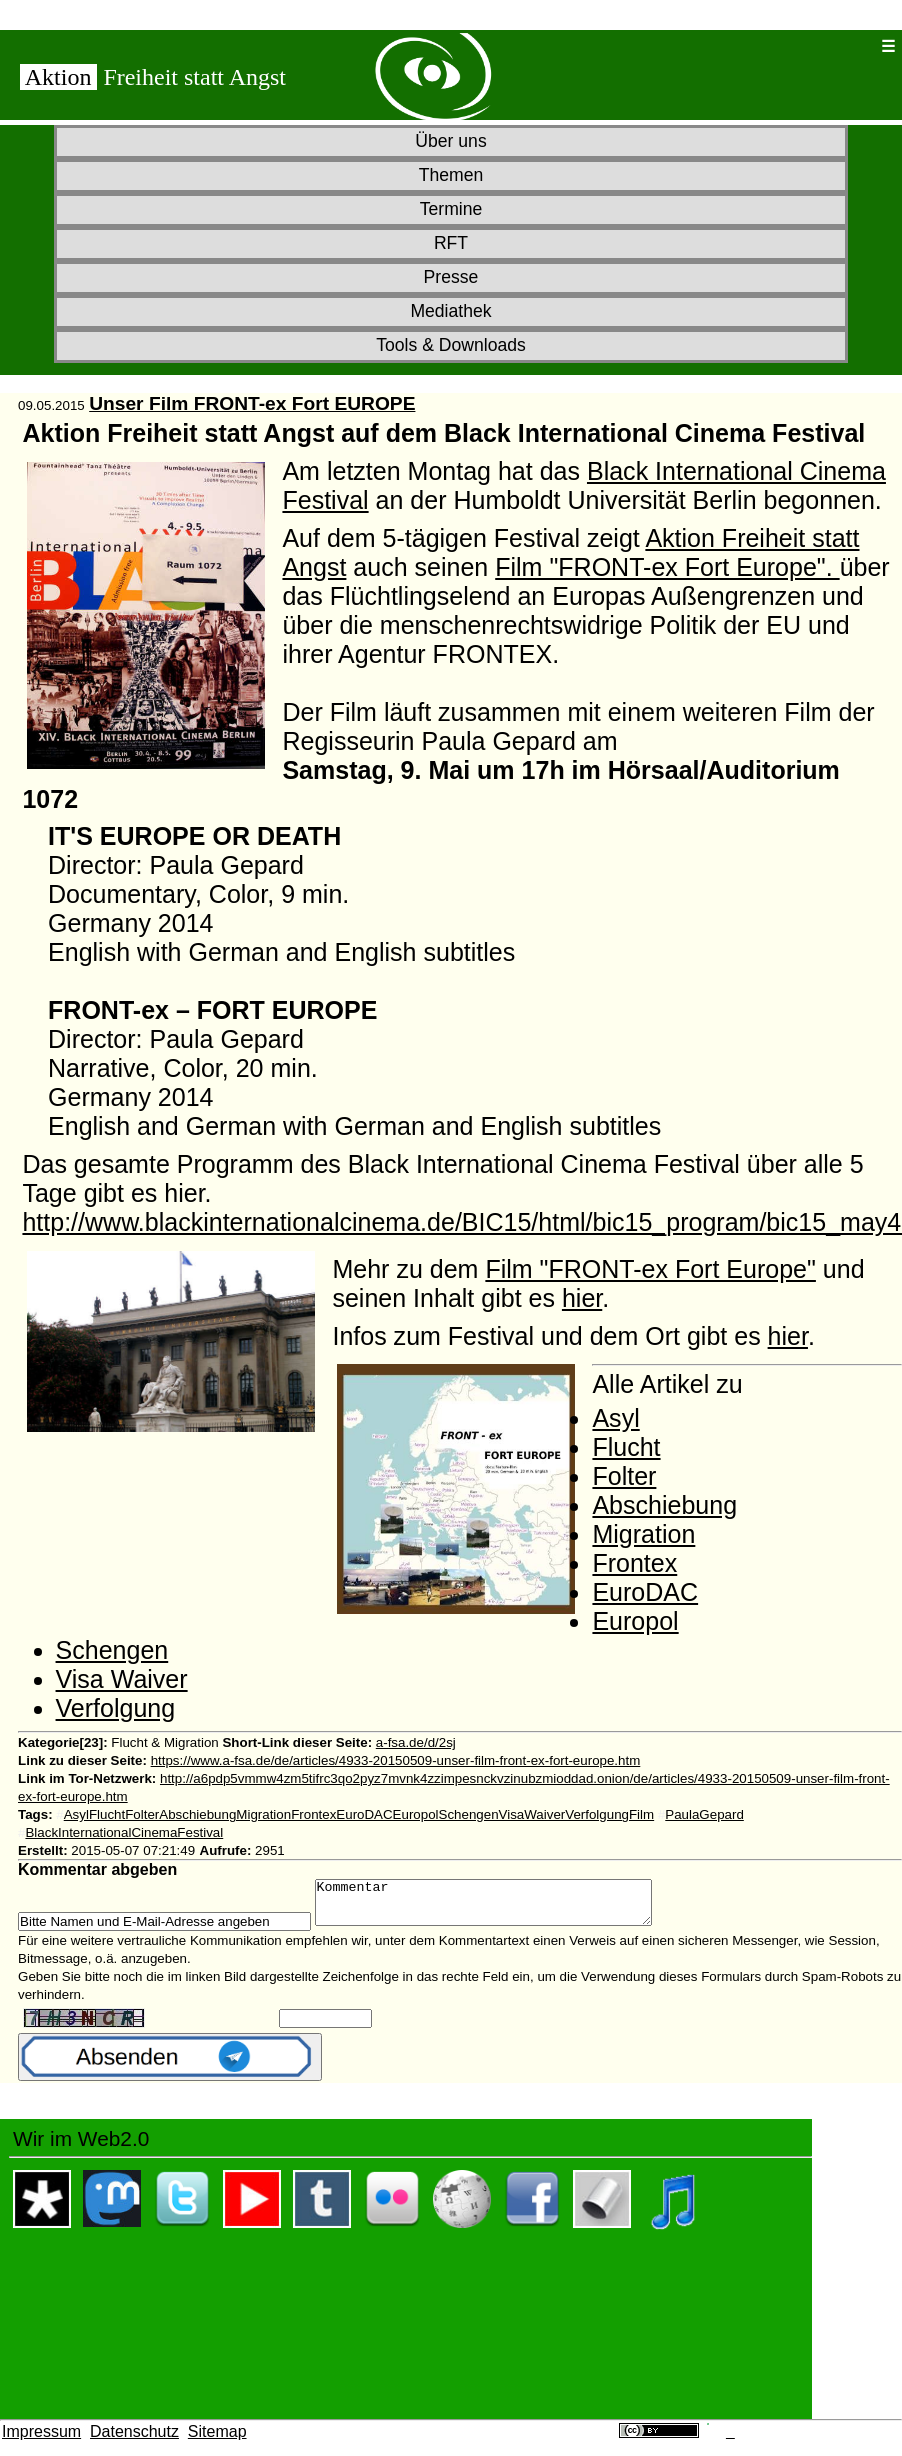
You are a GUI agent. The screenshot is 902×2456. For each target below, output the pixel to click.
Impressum (41, 2440)
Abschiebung (664, 1505)
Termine (451, 209)
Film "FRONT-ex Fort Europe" (650, 1269)
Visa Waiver (122, 1679)
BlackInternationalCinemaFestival (124, 1832)
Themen (451, 175)
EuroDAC (645, 1592)
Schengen (112, 1650)
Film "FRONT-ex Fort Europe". (667, 567)
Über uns (450, 141)
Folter (624, 1476)
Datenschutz (134, 2440)
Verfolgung (116, 1708)
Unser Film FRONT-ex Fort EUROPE (252, 403)
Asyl (615, 1418)
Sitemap (217, 2440)
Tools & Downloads (451, 345)
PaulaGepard (704, 1814)
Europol (635, 1621)
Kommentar (503, 1907)
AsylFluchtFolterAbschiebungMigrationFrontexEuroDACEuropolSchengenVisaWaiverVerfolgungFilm (359, 1814)
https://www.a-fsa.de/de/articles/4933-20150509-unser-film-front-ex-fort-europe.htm (396, 1760)
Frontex (634, 1563)
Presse (451, 277)
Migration (643, 1534)
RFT (451, 243)
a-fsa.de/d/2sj (416, 1742)
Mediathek (450, 311)
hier (582, 1298)
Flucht (626, 1447)
